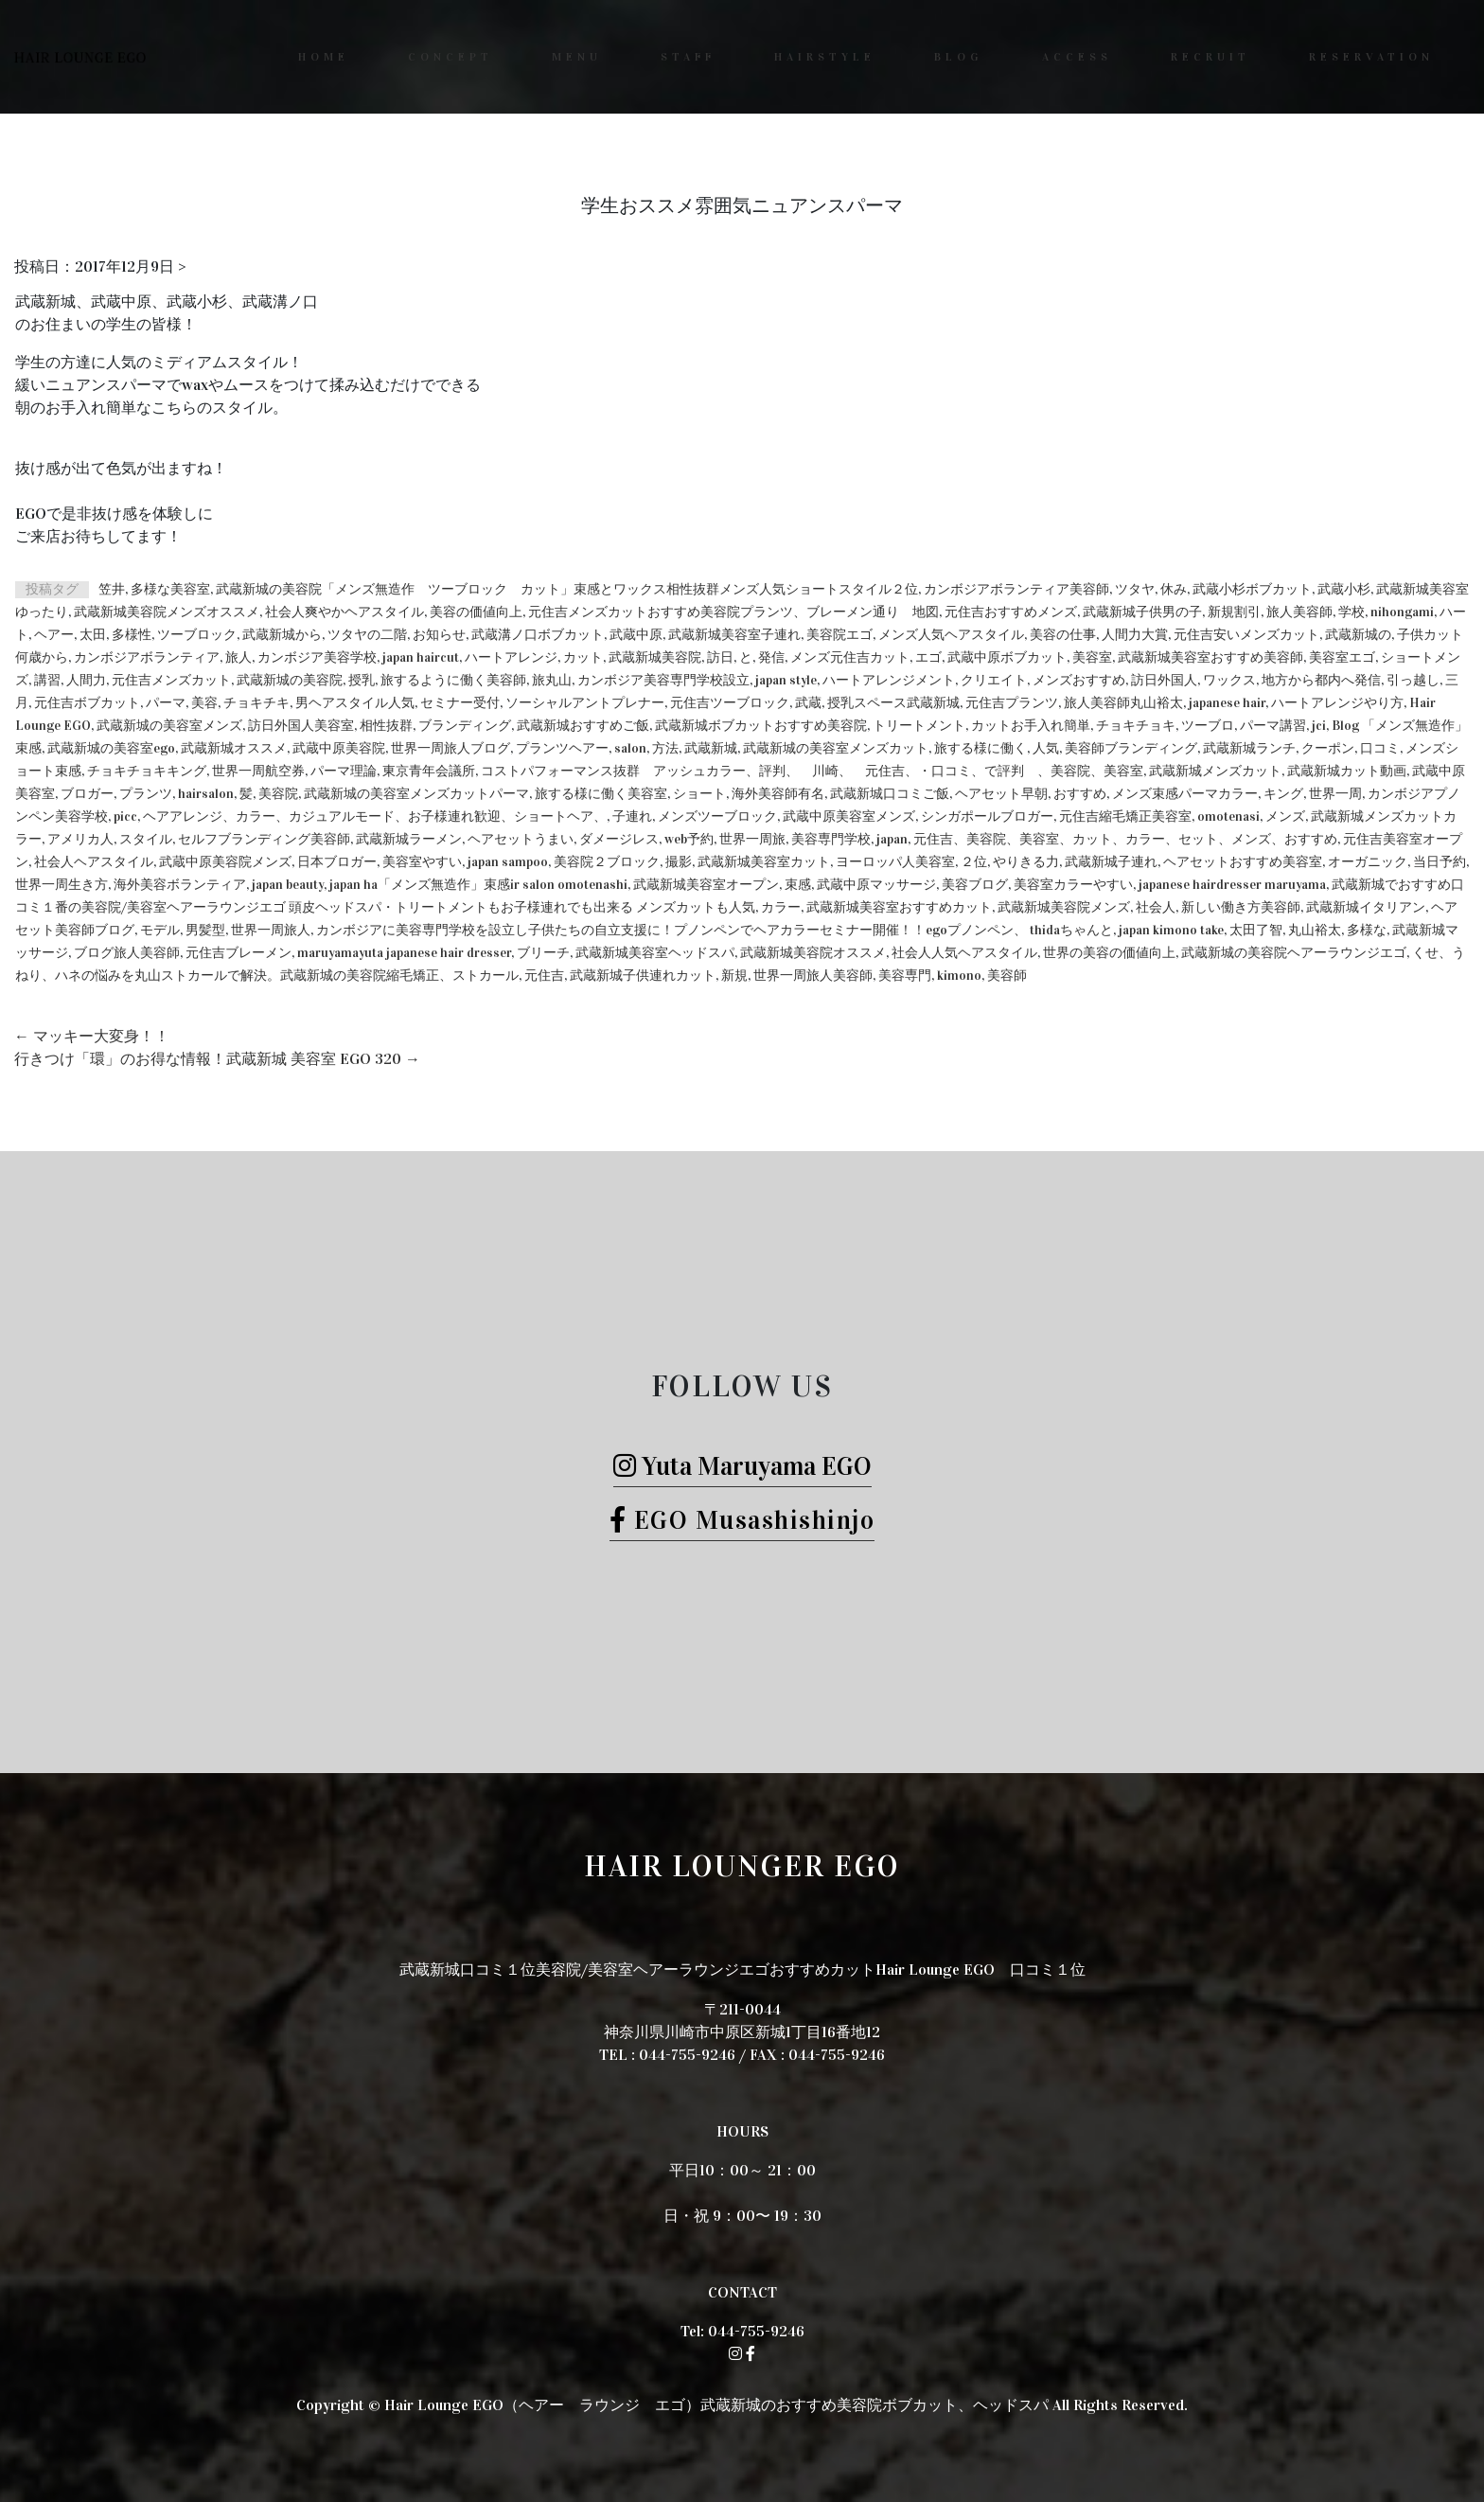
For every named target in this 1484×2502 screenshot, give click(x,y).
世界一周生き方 (61, 885)
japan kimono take (1171, 930)
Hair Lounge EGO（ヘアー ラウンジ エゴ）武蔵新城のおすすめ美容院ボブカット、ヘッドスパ (716, 2405)
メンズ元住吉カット (850, 657)
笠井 (111, 589)
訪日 (720, 657)
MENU (577, 56)
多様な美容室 (170, 589)
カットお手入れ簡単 (1030, 726)
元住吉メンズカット (171, 680)
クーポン (1327, 748)
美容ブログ (975, 885)
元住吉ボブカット (87, 703)
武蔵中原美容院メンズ (225, 862)
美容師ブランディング (1131, 748)
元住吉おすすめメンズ (1011, 612)
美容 (204, 703)
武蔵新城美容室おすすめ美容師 (1210, 657)
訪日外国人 (1164, 680)
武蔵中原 (636, 635)
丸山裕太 (1314, 930)
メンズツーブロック (717, 816)
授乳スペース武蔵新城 (893, 703)
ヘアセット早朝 (1001, 794)
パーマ (166, 703)
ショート (699, 794)
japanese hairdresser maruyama (1232, 885)
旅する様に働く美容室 (601, 794)
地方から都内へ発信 (1321, 680)
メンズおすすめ (1079, 680)
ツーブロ (1207, 726)
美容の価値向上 (476, 612)
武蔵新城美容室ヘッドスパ (654, 953)
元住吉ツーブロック (729, 703)
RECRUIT (1210, 56)
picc (125, 816)
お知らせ (439, 635)
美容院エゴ (839, 635)
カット (583, 657)
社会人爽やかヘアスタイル (344, 612)
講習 (47, 680)
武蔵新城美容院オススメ (813, 953)
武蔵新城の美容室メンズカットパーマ (416, 794)
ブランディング (464, 726)
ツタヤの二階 (367, 635)
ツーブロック (197, 635)
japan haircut (420, 657)
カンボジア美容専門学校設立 (663, 680)
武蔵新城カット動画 (1346, 771)
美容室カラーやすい (1073, 885)
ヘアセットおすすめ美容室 (1242, 862)
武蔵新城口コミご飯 (889, 794)
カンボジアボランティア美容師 (1016, 589)
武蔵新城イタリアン (1365, 907)
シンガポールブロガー (987, 816)
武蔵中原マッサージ (876, 885)
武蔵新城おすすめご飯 (583, 726)
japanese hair (1227, 703)
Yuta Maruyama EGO (742, 1466)
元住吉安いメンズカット (1246, 635)
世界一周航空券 (258, 771)
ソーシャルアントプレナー (584, 703)
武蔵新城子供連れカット (643, 975)
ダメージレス (619, 839)
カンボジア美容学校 (317, 657)
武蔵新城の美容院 (290, 680)
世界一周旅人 (270, 930)
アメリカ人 (80, 839)
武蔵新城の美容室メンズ (169, 726)
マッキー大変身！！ (91, 1036)
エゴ (928, 657)
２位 (974, 862)
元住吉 (544, 975)
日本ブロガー (337, 862)
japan (892, 839)
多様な (1367, 930)
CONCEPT (450, 56)
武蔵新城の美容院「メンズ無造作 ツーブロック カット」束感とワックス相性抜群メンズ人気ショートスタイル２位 (567, 589)
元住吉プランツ (1011, 703)
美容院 (278, 794)
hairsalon (206, 794)
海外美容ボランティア (180, 885)
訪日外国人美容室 (301, 726)
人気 (1046, 748)
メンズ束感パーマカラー (1185, 794)
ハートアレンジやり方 (1337, 703)
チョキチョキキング (146, 771)
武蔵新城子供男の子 (1142, 612)
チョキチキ (256, 703)
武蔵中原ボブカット (1007, 657)
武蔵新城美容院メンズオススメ (166, 612)
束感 (798, 885)
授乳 (361, 680)
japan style (786, 680)
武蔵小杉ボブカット (1252, 589)
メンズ (1285, 816)
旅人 (238, 657)
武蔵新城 (710, 748)
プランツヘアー (562, 748)
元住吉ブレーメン (239, 953)
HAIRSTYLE (824, 56)
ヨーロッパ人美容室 (895, 862)
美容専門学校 (831, 839)
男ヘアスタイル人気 (355, 703)
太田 (93, 635)
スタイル (145, 839)
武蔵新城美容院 (655, 657)
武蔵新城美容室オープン (706, 885)
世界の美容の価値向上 (1109, 953)
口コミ (1380, 748)
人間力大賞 (1135, 635)
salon (630, 748)
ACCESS (1077, 56)
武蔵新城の (1358, 635)
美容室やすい (422, 862)
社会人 (1155, 907)
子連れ (632, 816)
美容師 (1007, 975)
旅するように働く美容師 (453, 680)
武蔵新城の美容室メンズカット (835, 748)
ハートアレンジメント (888, 680)
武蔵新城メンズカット (1215, 771)
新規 (734, 975)
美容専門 (904, 975)
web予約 (689, 839)
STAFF (688, 56)
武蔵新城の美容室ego (111, 748)
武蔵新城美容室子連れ (734, 635)
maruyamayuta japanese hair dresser (404, 953)
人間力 (86, 680)
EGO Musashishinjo (742, 1519)
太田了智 (1255, 930)
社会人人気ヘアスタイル (964, 953)
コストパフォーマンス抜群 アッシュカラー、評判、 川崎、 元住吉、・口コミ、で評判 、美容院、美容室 (812, 771)
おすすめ (1079, 794)
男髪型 (205, 930)
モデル (160, 930)
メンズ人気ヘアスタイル (951, 635)
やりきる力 (1026, 862)
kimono (959, 975)
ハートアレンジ (511, 657)
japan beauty (288, 885)
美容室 (1092, 657)
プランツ (145, 794)
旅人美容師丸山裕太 (1123, 703)
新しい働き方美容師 (1240, 907)
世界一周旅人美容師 (813, 975)
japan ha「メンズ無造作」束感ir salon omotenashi (478, 885)
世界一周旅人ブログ (450, 748)
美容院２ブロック (607, 862)
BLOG (958, 56)
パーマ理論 (343, 771)
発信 (771, 657)
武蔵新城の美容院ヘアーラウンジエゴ (1293, 953)
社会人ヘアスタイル (93, 862)
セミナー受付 (460, 703)
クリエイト (994, 680)
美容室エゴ (1342, 657)
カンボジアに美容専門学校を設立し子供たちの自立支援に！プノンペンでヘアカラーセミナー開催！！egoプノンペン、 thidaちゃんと (714, 930)
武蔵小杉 (1343, 589)
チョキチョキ (1135, 726)
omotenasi (1228, 816)
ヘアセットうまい (521, 839)
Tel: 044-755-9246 (742, 2331)
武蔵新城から (282, 635)
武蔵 (808, 703)
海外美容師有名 (778, 794)
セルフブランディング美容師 (264, 839)
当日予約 (1439, 862)
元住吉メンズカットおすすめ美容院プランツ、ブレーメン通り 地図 (733, 612)
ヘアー (54, 635)
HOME (323, 56)
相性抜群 (386, 726)
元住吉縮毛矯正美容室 (1125, 816)
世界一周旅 (752, 839)
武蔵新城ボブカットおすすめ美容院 (761, 726)
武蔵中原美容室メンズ (849, 816)
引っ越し (1413, 680)
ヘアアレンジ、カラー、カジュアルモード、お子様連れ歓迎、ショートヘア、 (375, 816)
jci (1319, 726)
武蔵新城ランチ (1249, 748)
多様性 (131, 635)
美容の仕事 (1063, 635)
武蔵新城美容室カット (764, 862)
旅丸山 (552, 680)
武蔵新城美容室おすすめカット (899, 907)
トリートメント (919, 726)
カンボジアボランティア (147, 657)
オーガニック (1367, 862)
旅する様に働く (980, 748)
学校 (1351, 612)
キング (1283, 794)
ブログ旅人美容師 (127, 953)
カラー (781, 907)
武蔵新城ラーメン (409, 839)
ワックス (1229, 680)
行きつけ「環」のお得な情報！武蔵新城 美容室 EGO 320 (217, 1059)
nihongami (1402, 612)
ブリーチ (543, 953)
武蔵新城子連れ (1111, 862)
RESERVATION (1371, 56)
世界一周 (1335, 794)
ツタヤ (1135, 589)
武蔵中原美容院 (338, 748)
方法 (665, 748)
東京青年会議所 (428, 771)
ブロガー (87, 794)
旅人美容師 (1299, 612)
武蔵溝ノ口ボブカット (537, 635)
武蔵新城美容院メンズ (1064, 907)
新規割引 (1234, 612)
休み (1173, 589)
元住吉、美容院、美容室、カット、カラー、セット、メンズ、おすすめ (1125, 839)
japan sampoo (508, 862)
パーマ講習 (1273, 726)
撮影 (678, 862)
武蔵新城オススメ (234, 748)
